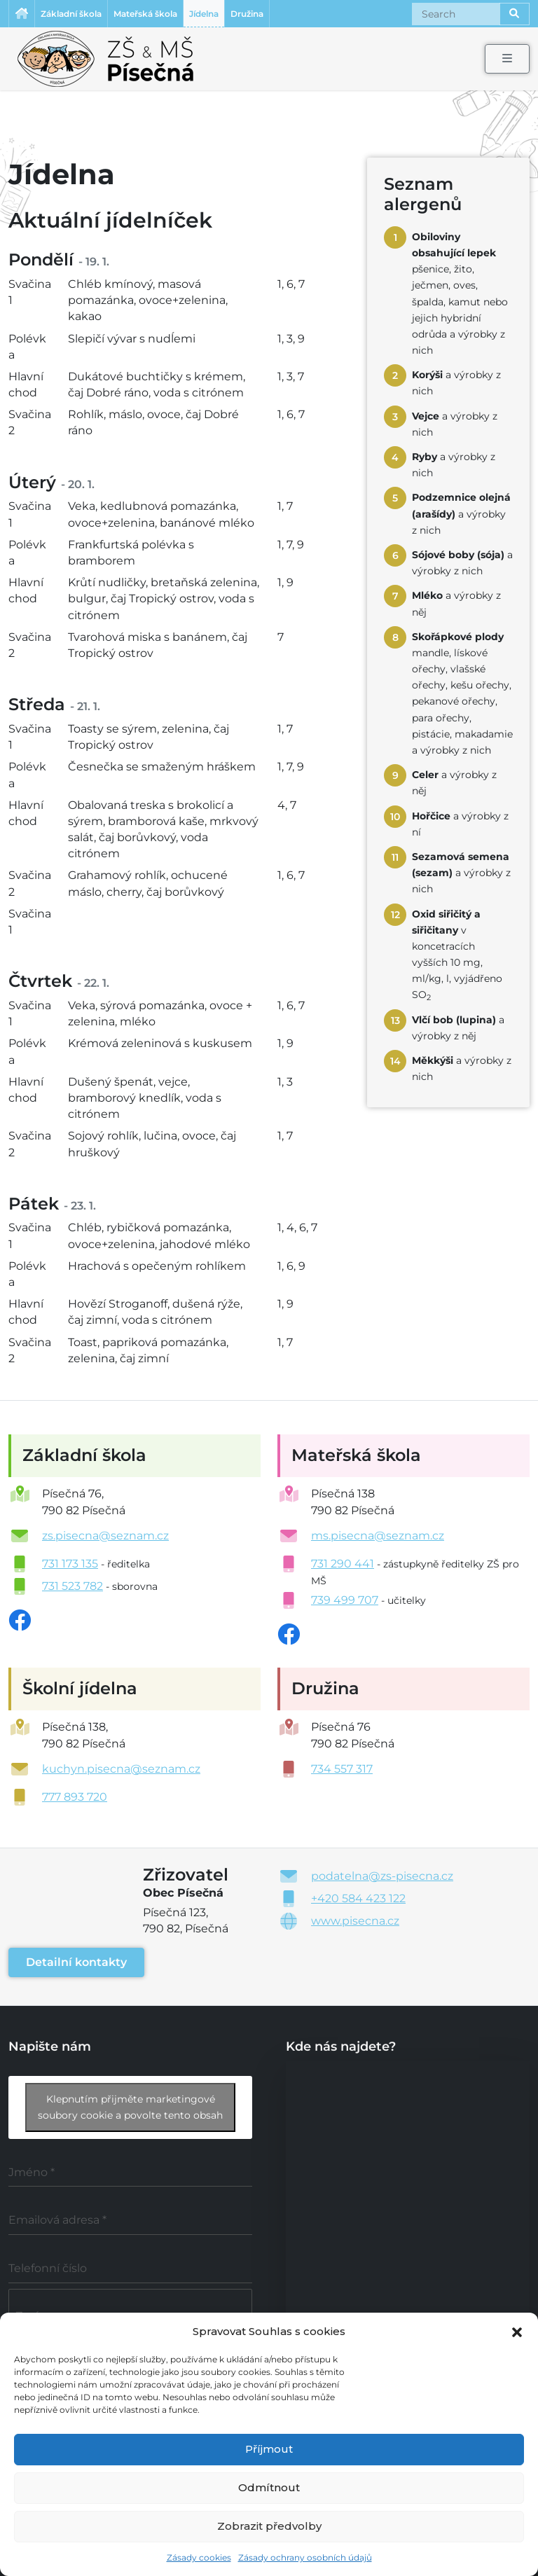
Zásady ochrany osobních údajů (305, 2557)
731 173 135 (70, 1563)
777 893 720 (74, 1796)
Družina (246, 13)
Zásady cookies (199, 2557)
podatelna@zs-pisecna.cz (382, 1876)
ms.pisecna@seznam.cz (377, 1535)
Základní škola (71, 13)
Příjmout (269, 2449)
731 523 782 (72, 1586)
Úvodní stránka (21, 13)
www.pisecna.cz (355, 1920)
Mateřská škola (145, 13)
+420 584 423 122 (358, 1898)
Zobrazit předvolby (269, 2526)
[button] (517, 2331)
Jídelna (204, 13)
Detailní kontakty (76, 1962)
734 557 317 (342, 1768)
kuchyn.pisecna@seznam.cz (121, 1768)
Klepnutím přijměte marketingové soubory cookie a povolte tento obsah (130, 2107)
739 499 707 (344, 1600)
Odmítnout (269, 2487)
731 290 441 (342, 1563)
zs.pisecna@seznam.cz (105, 1535)
